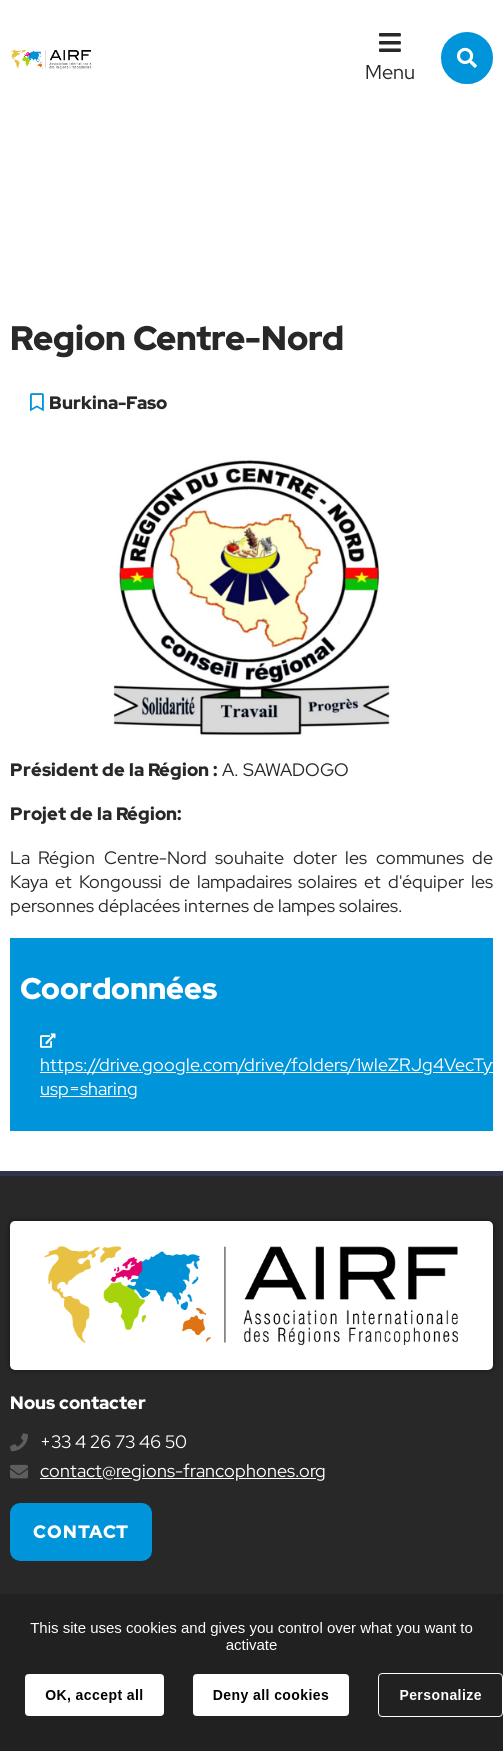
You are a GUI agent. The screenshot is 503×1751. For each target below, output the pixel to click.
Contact (81, 1531)
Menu (390, 72)
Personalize (440, 1695)
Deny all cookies (271, 1695)
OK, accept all (94, 1695)
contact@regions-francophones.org (183, 1470)
